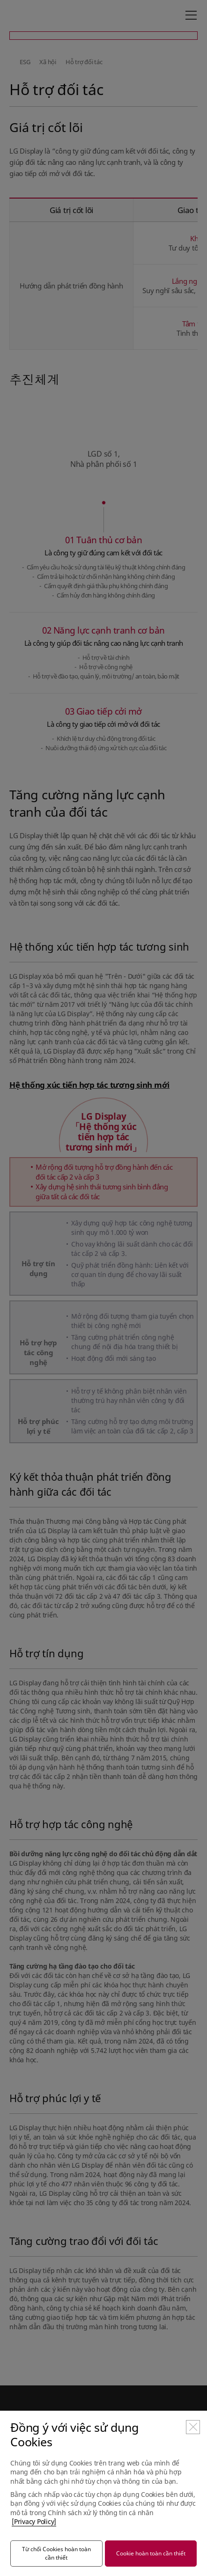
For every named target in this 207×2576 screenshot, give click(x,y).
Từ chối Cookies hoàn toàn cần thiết (56, 2553)
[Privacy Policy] (34, 2521)
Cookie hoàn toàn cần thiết (150, 2553)
